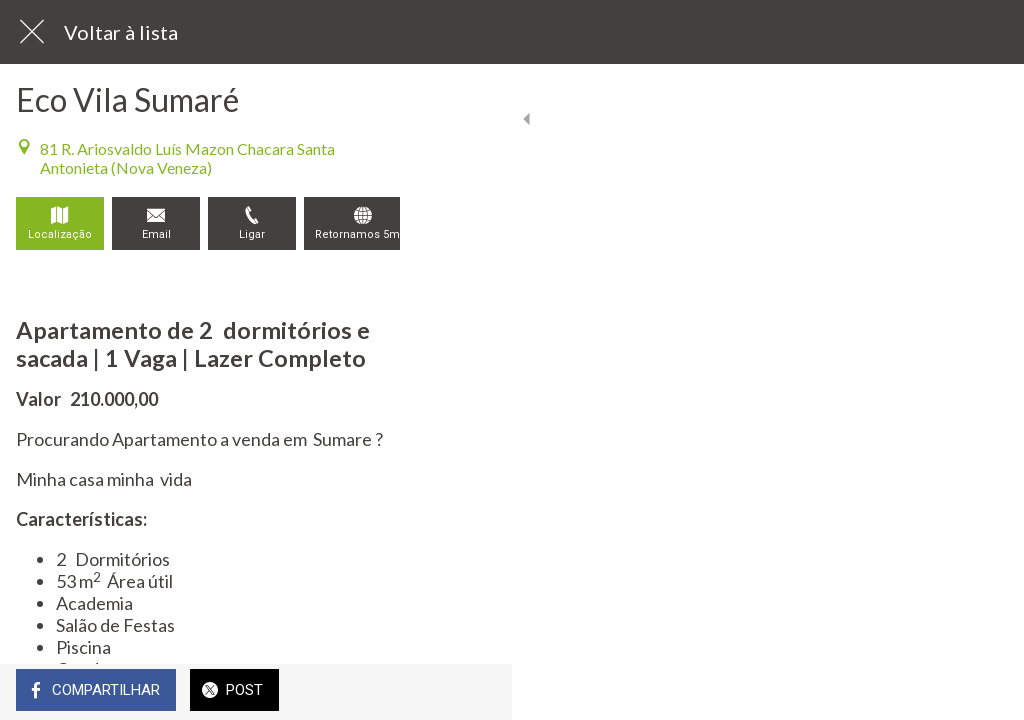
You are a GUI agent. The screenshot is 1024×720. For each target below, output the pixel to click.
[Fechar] (32, 32)
